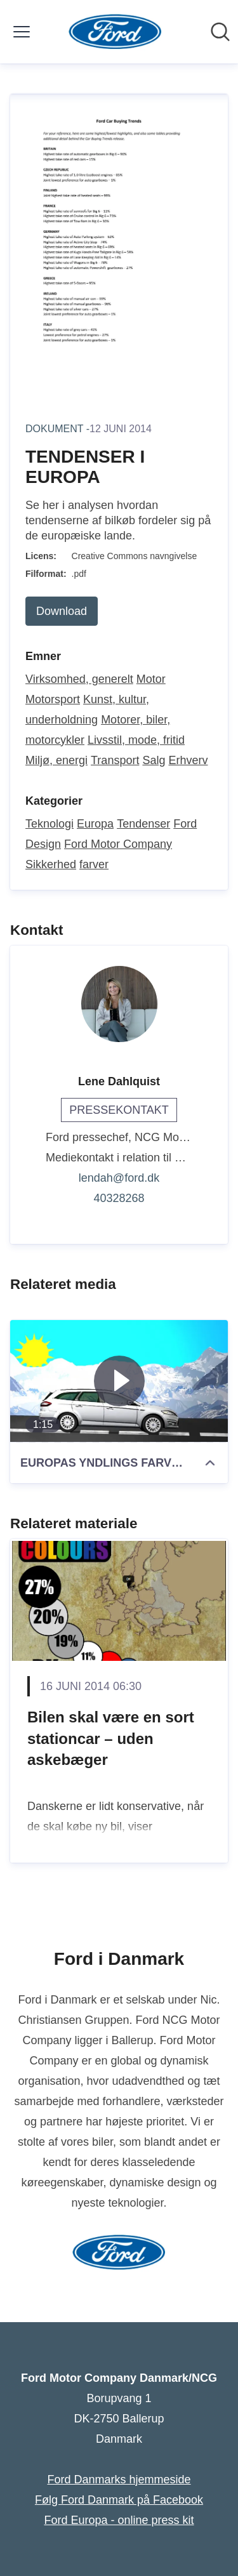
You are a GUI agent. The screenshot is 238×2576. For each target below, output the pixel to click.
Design (43, 844)
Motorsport (52, 699)
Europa (95, 823)
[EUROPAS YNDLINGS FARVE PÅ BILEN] (119, 1381)
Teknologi (49, 823)
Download (61, 611)
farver (94, 864)
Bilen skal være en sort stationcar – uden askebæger (110, 1738)
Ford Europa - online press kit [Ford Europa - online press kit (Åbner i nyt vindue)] (119, 2520)
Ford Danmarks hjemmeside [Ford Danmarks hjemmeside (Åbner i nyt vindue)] (118, 2479)
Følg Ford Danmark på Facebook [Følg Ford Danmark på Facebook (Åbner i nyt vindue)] (119, 2499)
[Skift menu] (22, 32)
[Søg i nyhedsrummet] (220, 32)
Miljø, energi (56, 760)
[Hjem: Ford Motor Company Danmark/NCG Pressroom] (115, 32)
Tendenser (143, 823)
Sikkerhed (50, 864)
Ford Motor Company (118, 844)
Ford (185, 823)
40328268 (118, 1198)
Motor (151, 679)
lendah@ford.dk (119, 1178)
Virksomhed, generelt (79, 679)
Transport (115, 760)
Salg (153, 760)
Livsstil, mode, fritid (136, 740)
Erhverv (188, 760)
